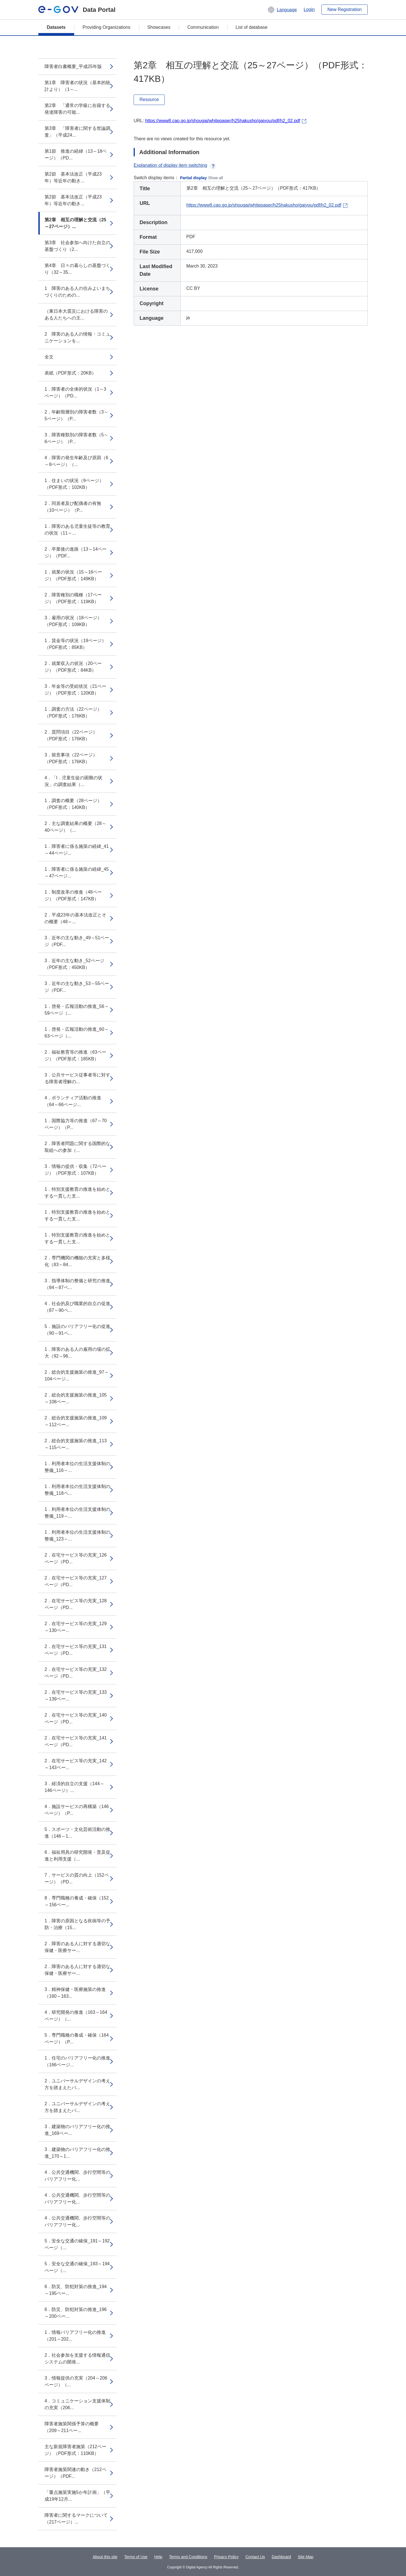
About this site (105, 2557)
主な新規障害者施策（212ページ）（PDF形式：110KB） (75, 2450)
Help (158, 2557)
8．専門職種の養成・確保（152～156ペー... (77, 1901)
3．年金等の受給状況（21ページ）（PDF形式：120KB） (75, 689)
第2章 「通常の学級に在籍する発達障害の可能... (77, 109)
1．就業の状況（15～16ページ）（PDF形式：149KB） (73, 575)
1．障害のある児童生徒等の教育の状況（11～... (77, 529)
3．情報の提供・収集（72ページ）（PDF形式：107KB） (75, 1170)
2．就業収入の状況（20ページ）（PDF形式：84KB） (73, 667)
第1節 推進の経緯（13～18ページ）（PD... (76, 154)
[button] (282, 9)
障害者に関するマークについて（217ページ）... (76, 2518)
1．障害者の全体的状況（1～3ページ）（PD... (75, 392)
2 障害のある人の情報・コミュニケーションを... (77, 337)
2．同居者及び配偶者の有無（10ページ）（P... (73, 507)
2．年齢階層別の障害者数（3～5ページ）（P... (76, 415)
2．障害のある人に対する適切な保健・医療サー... (77, 1947)
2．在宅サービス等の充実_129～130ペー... (76, 1627)
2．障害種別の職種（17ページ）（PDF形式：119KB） (73, 598)
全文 (49, 356)
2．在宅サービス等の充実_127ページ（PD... (76, 1581)
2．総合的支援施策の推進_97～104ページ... (77, 1375)
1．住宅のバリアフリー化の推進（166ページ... (77, 2061)
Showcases (159, 27)
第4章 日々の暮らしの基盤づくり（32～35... (77, 269)
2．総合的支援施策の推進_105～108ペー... (76, 1398)
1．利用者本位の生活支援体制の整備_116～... (77, 1467)
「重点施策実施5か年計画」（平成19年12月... (77, 2495)
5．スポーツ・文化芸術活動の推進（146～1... (77, 1833)
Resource (149, 99)
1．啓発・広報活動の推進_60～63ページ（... (77, 1032)
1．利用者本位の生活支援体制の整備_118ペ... (77, 1490)
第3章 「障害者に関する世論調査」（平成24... (77, 131)
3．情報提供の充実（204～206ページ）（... (76, 2381)
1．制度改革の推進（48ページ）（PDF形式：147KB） (73, 895)
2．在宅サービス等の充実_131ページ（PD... (76, 1650)
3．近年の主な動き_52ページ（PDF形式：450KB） (74, 964)
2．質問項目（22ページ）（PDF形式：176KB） (71, 735)
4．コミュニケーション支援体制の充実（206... (77, 2404)
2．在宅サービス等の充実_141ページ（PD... (76, 1741)
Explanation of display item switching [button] (175, 165)
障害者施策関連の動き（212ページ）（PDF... (75, 2473)
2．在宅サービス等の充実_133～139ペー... (76, 1695)
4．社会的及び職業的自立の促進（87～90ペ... (77, 1307)
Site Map (305, 2557)
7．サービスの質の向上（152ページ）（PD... (77, 1878)
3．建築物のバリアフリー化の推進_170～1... (77, 2153)
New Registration (344, 9)
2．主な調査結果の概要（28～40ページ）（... (75, 827)
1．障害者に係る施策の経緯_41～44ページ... (77, 849)
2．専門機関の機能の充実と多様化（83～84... (77, 1261)
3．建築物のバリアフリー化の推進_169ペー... (77, 2130)
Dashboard (281, 2557)
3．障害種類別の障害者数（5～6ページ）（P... (76, 438)
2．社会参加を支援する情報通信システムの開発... (77, 2358)
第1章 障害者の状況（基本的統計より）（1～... (77, 86)
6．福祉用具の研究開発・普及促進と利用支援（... (77, 1855)
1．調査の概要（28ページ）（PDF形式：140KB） (73, 804)
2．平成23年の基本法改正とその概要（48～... (75, 918)
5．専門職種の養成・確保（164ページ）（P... (77, 2038)
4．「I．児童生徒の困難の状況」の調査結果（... (73, 781)
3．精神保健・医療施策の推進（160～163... (75, 1993)
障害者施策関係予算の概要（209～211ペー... (72, 2427)
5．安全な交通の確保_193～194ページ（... (77, 2267)
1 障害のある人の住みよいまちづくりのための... (77, 291)
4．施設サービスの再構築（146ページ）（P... (77, 1810)
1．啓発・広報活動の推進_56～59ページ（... (77, 1009)
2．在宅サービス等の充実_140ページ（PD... (76, 1718)
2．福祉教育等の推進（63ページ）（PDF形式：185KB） (75, 1055)
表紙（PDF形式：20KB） (70, 373)
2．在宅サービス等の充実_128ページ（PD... (76, 1604)
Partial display (193, 178)
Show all (215, 178)
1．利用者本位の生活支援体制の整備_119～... (77, 1512)
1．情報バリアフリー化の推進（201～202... (75, 2335)
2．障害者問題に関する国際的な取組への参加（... (77, 1147)
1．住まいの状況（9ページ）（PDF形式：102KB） (74, 484)
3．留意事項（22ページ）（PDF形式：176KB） (71, 758)
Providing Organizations (107, 27)
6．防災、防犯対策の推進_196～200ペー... (76, 2313)
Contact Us (255, 2557)
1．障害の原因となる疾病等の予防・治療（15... (77, 1924)
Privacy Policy (226, 2557)
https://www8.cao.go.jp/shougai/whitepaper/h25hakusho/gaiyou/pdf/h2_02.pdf (222, 120)
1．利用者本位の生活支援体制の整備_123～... (77, 1535)
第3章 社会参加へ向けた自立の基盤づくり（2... (77, 246)
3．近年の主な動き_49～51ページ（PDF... (77, 941)
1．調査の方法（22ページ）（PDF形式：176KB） (73, 712)
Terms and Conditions (188, 2557)
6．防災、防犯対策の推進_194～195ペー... (76, 2290)
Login (309, 9)
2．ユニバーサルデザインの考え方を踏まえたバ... (77, 2084)
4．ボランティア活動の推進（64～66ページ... (73, 1101)
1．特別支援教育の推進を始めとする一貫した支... (77, 1192)
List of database (252, 27)
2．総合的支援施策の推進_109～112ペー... (76, 1421)
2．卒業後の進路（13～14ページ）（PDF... (76, 552)
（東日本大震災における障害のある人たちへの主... (76, 314)
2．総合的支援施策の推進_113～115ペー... (76, 1444)
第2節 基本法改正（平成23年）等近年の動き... (73, 177)
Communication (203, 27)
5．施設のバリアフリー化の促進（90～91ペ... (77, 1330)
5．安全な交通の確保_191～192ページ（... (77, 2244)
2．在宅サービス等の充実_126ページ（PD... (76, 1558)
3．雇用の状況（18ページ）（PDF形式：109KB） (73, 621)
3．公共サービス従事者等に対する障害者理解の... (77, 1078)
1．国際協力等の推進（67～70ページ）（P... (76, 1124)
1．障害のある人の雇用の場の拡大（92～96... (77, 1352)
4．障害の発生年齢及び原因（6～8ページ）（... (76, 461)
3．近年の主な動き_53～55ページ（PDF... (77, 987)
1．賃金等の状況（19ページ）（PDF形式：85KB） (75, 644)
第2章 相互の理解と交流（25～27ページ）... (75, 223)
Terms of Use (135, 2557)
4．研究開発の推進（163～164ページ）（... (76, 2015)
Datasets (56, 27)
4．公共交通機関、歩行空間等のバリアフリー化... (77, 2175)
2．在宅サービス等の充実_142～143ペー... (76, 1764)
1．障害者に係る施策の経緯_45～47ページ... (77, 872)
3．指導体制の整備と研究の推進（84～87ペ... (77, 1284)
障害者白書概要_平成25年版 (73, 66)
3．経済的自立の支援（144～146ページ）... (74, 1787)
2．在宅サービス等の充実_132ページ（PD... (76, 1672)
